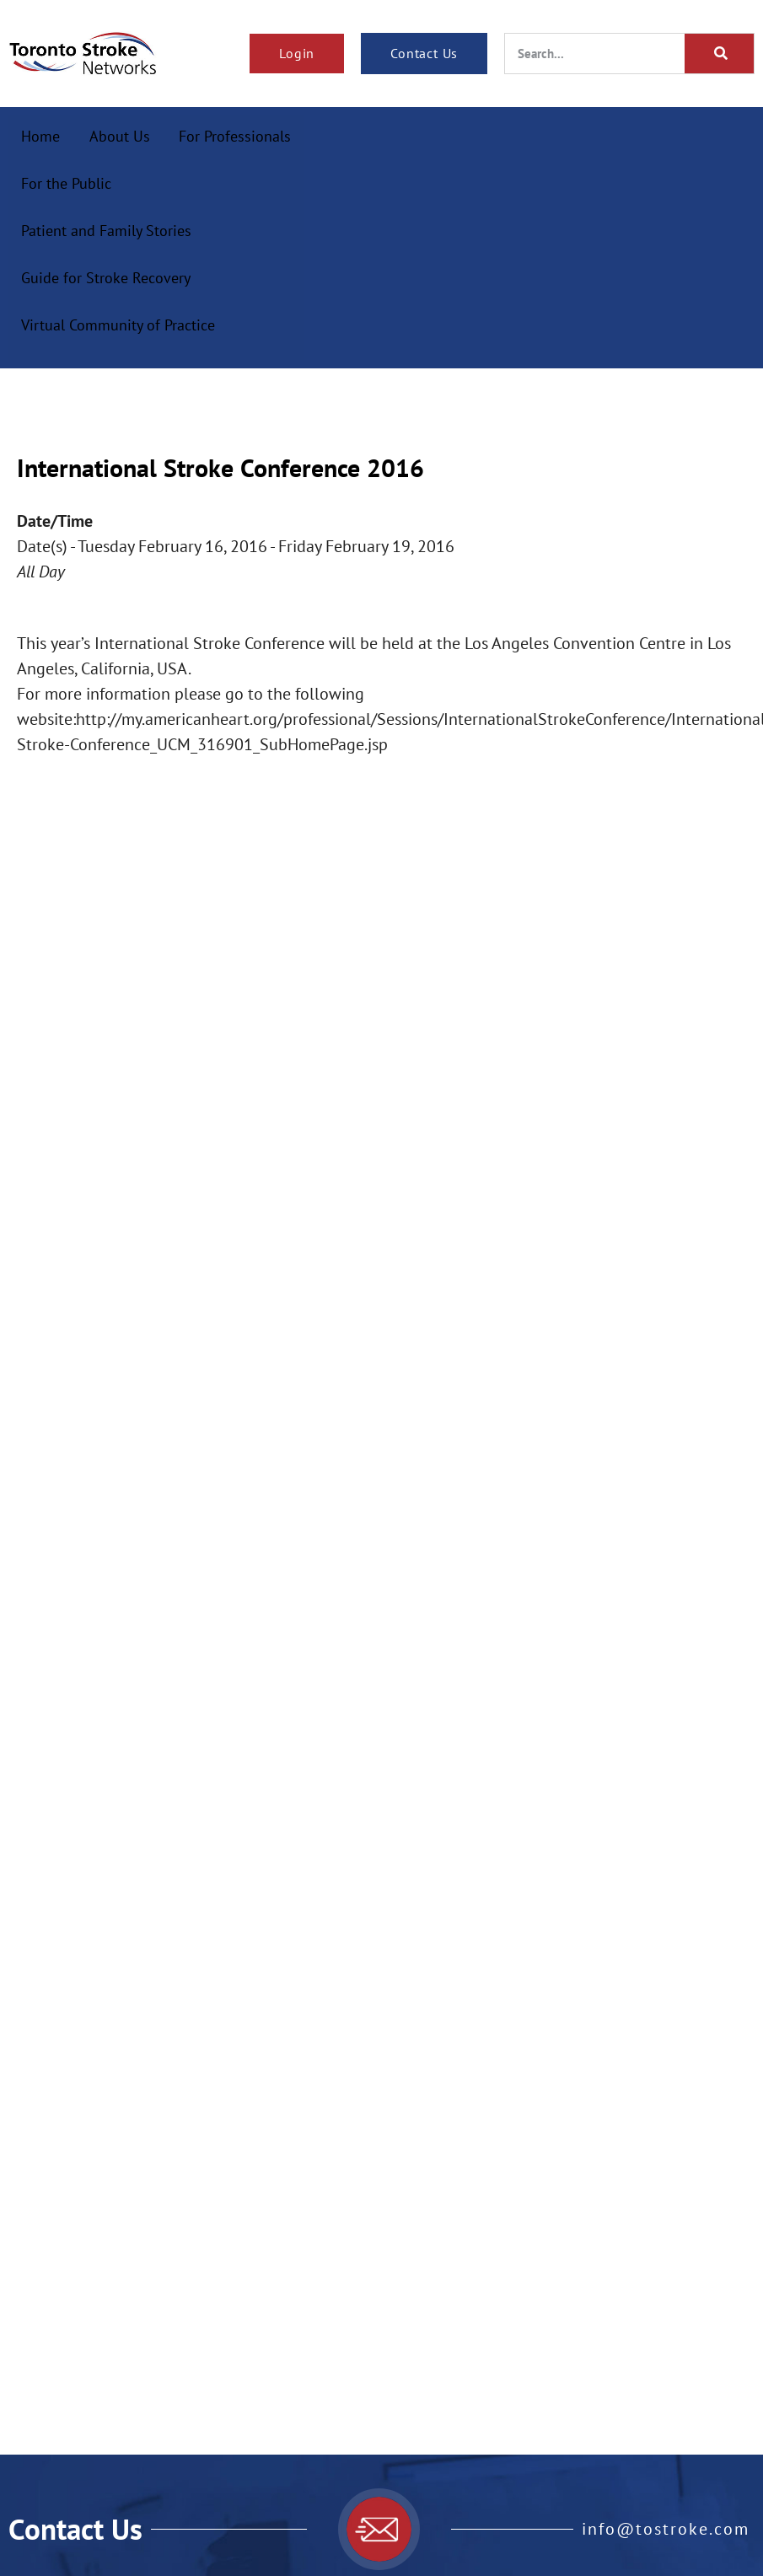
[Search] (719, 53)
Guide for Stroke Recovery (106, 277)
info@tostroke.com (666, 2529)
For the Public (66, 183)
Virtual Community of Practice (118, 325)
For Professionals (235, 136)
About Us (119, 136)
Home (40, 136)
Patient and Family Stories (106, 230)
